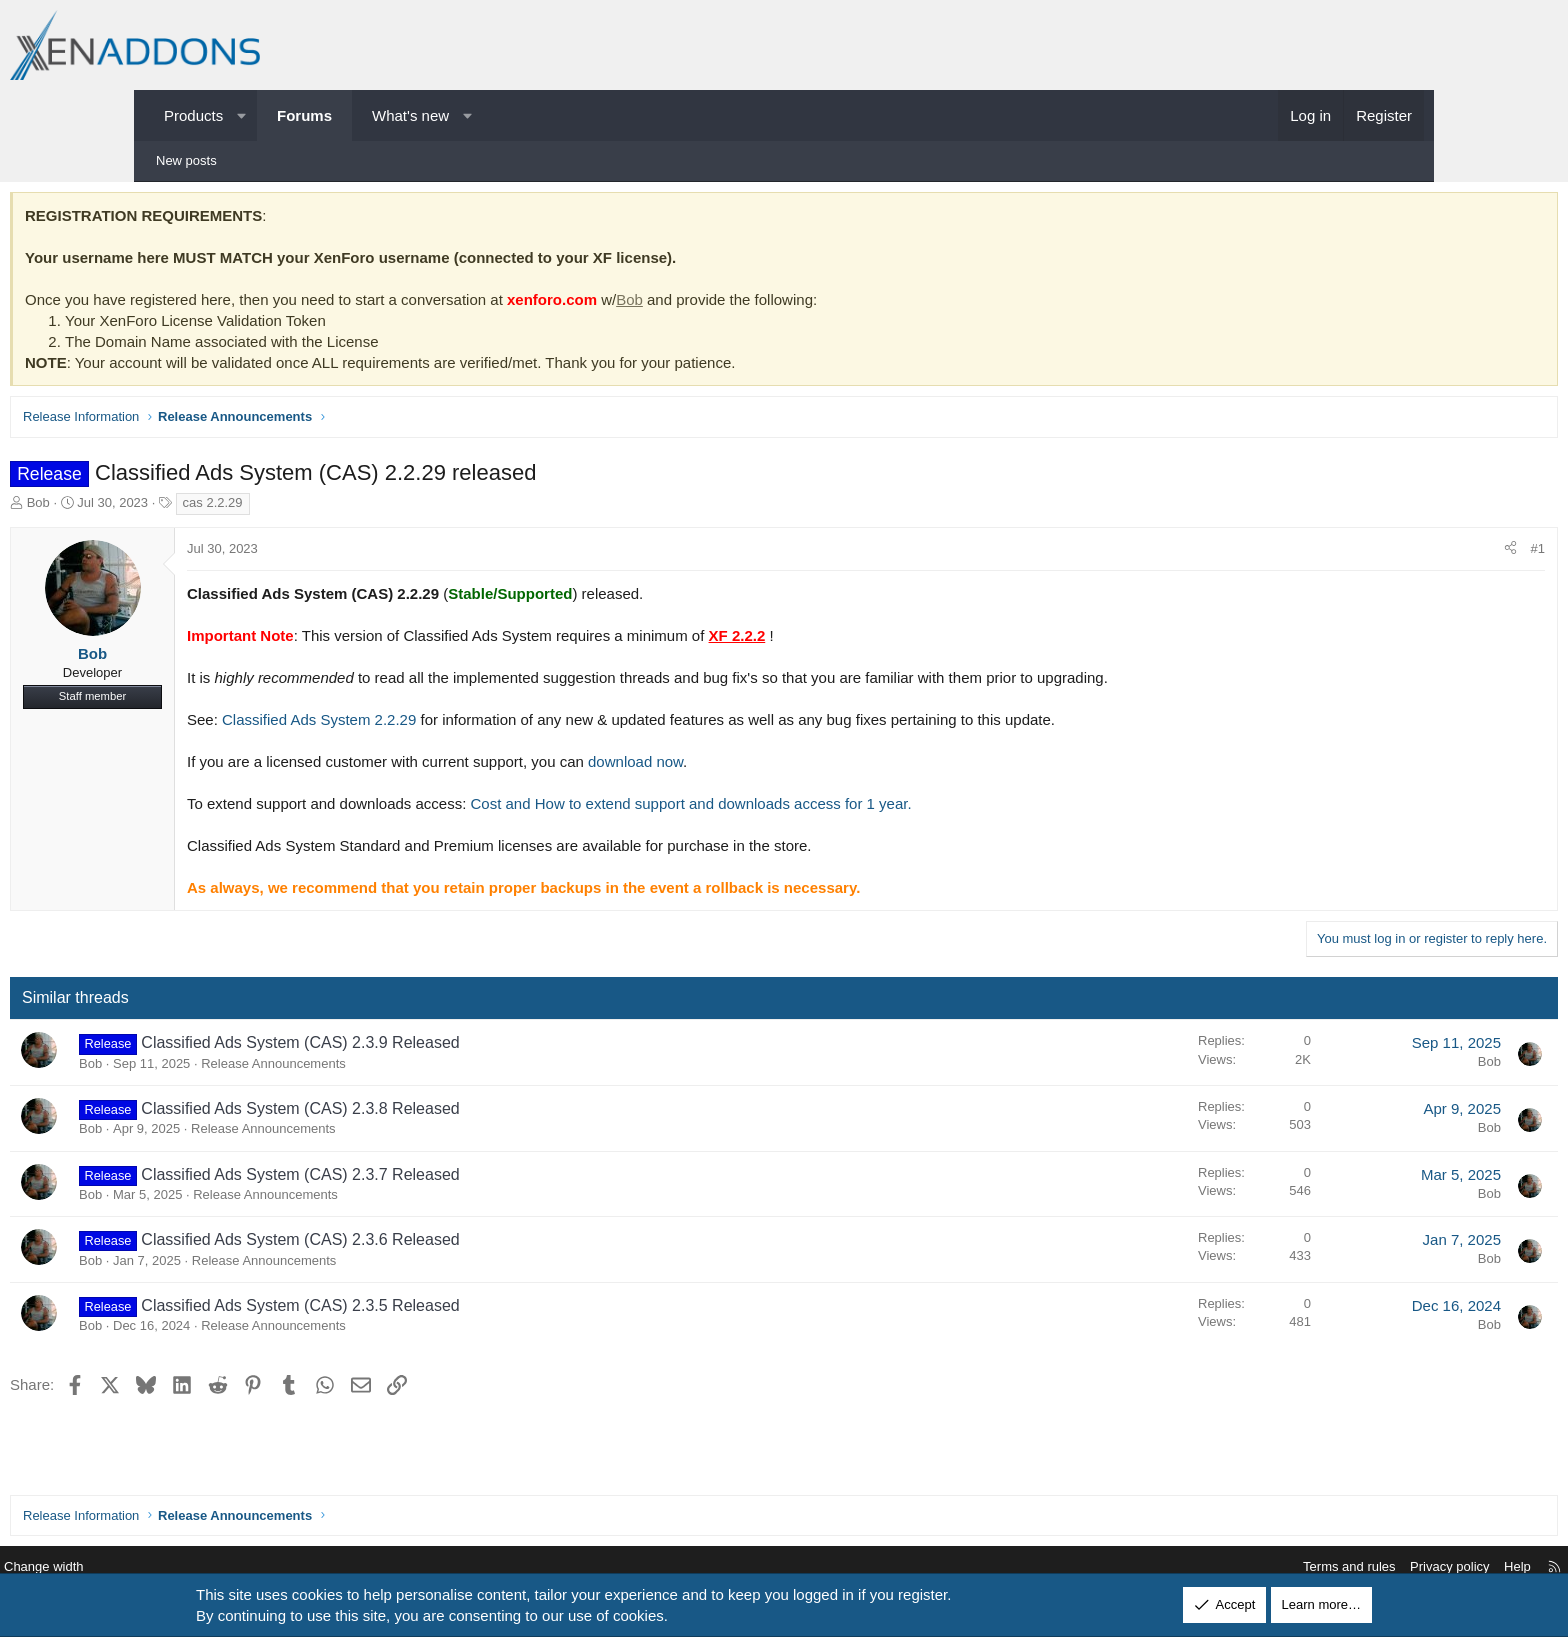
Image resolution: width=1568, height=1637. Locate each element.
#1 (1399, 553)
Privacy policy (1300, 1567)
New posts (186, 160)
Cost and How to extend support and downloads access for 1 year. (830, 808)
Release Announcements (412, 1068)
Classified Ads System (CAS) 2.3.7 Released (439, 1179)
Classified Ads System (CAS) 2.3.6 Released (439, 1244)
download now (774, 766)
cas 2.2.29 (352, 507)
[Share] (1371, 554)
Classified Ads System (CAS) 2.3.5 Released (439, 1310)
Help (1368, 1567)
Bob (768, 304)
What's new (410, 115)
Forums (304, 115)
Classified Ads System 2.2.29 (458, 724)
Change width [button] (193, 1567)
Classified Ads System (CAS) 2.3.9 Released (439, 1047)
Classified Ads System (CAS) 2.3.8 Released (439, 1113)
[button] (241, 115)
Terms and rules (1200, 1567)
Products (193, 115)
